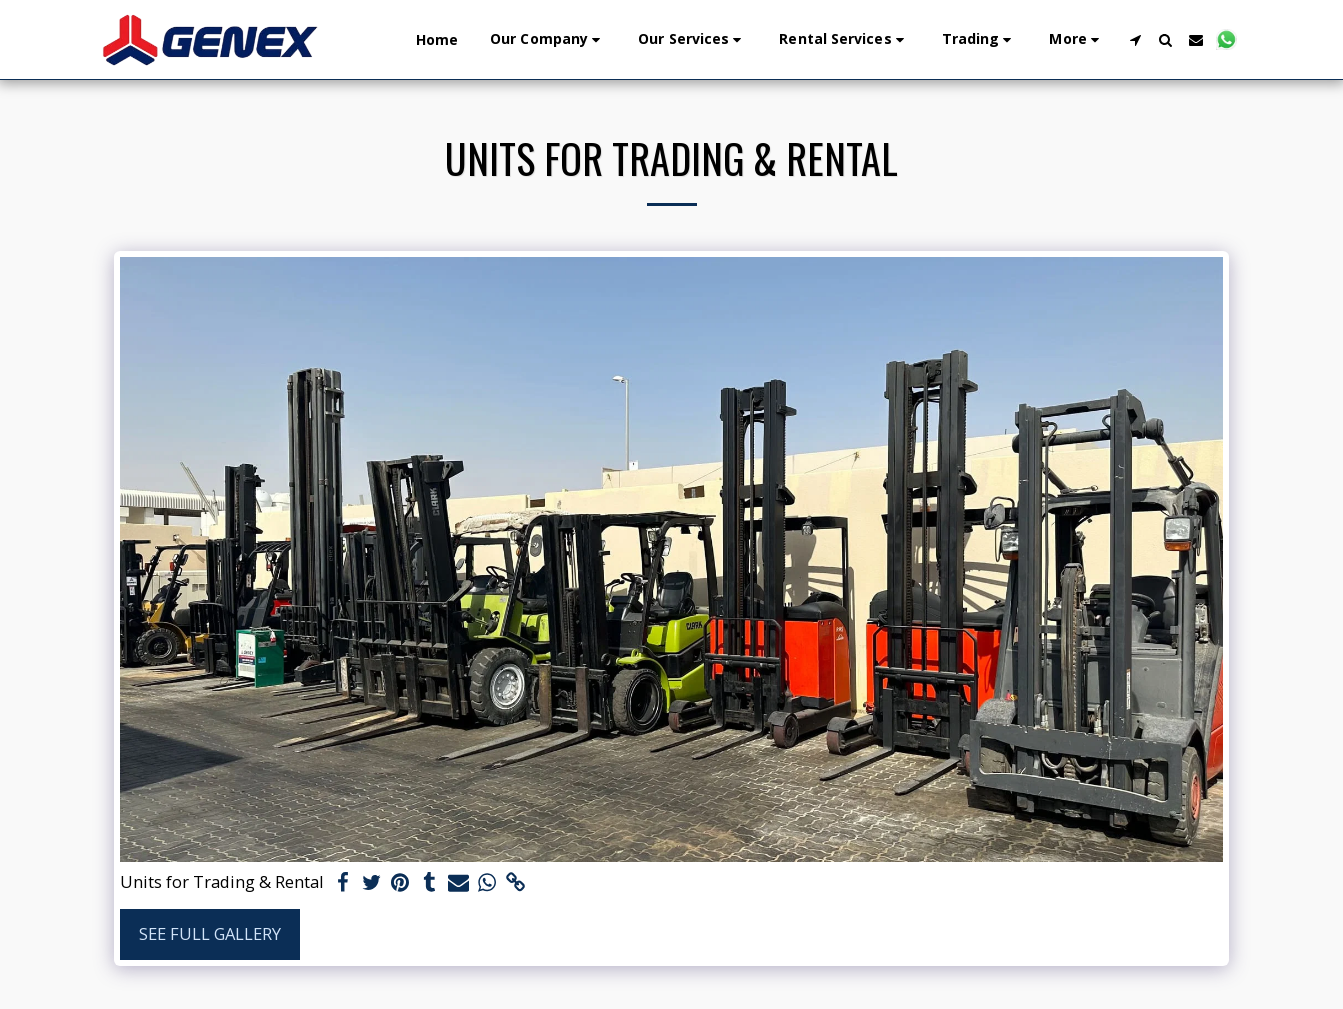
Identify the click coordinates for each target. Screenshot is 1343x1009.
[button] (548, 39)
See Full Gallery (210, 933)
